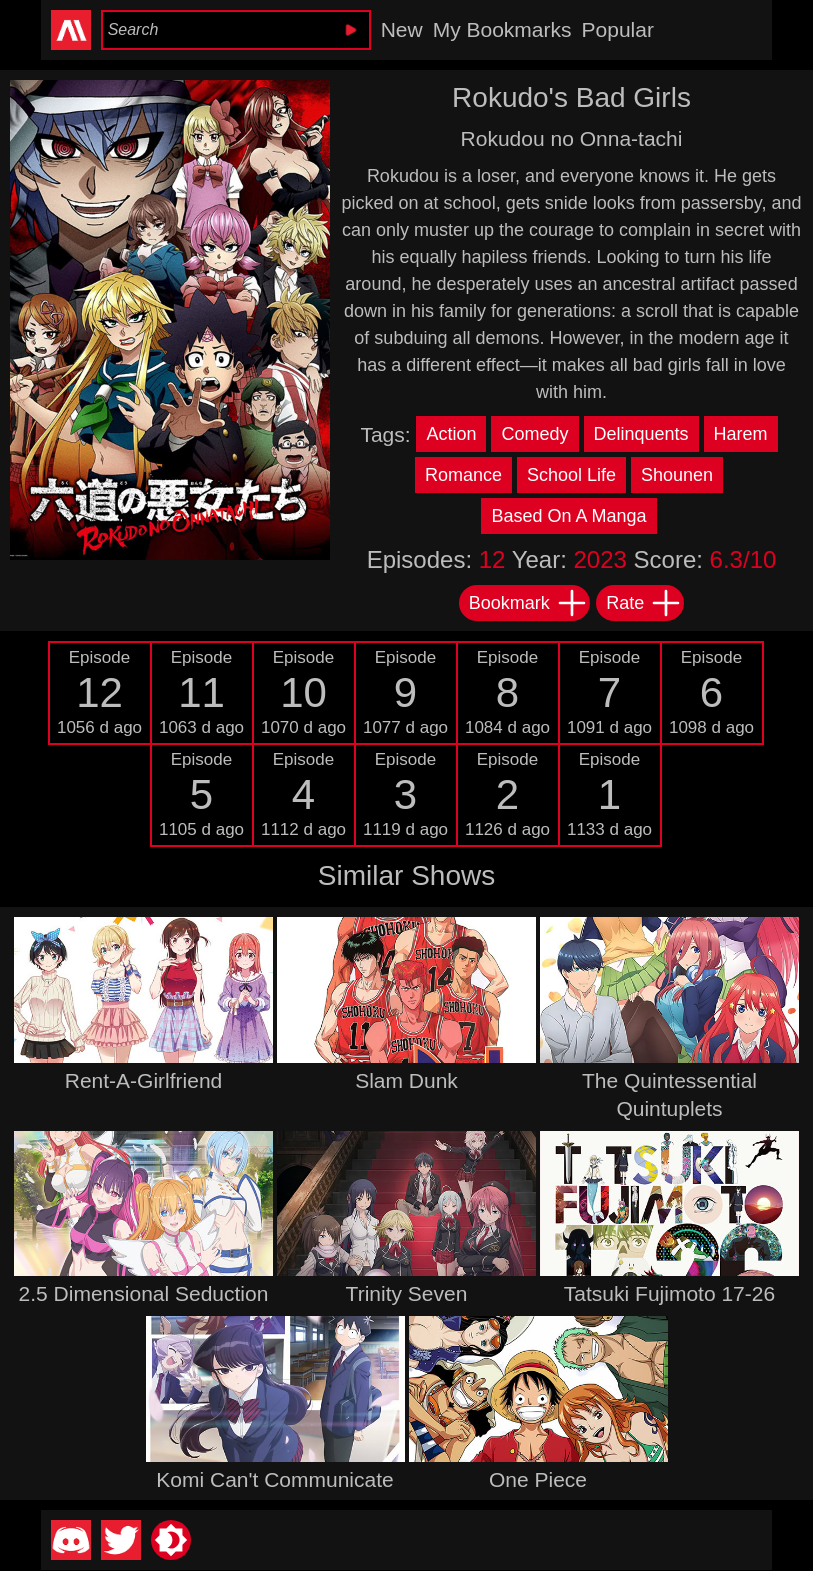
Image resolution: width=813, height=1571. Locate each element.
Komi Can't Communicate (274, 1479)
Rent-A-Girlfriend (144, 1080)
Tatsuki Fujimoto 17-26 (669, 1293)
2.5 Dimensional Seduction (144, 1293)
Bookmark (528, 603)
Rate (644, 603)
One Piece (538, 1479)
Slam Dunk (406, 1080)
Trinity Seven (407, 1293)
